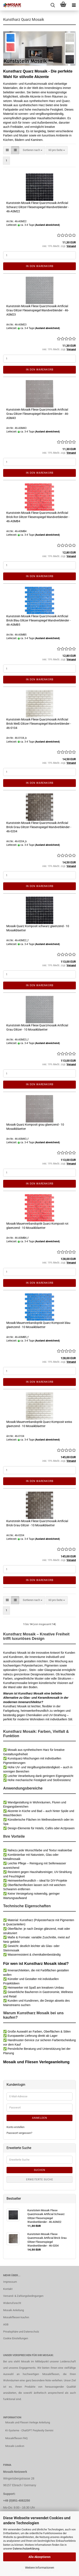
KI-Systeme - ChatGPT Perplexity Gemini (29, 2430)
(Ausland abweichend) (47, 224)
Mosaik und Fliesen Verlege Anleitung (27, 2422)
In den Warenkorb (39, 266)
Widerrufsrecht (12, 2303)
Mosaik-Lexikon (14, 2446)
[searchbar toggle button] (52, 5)
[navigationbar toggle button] (73, 5)
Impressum (10, 2281)
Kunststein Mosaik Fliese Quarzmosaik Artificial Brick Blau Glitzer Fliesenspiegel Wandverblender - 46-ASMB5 (38, 620)
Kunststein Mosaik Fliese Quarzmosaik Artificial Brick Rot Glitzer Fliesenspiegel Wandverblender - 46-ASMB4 (37, 517)
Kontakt (7, 2289)
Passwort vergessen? (19, 2133)
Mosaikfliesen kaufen (16, 2317)
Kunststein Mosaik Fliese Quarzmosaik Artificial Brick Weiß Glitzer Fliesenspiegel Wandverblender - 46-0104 (38, 724)
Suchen (39, 2170)
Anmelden (39, 2117)
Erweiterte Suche (39, 2179)
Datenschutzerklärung (26, 2548)
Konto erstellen (15, 2127)
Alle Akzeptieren (39, 2557)
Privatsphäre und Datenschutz (21, 2331)
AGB (5, 2324)
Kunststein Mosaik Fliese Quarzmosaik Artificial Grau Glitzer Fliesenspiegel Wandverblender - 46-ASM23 (37, 310)
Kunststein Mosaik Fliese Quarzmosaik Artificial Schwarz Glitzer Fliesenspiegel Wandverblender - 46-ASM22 (37, 207)
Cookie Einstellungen (15, 2338)
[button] (7, 150)
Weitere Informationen (39, 2567)
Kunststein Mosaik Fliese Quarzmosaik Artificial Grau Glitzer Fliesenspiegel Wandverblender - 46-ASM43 (37, 414)
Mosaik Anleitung (13, 2310)
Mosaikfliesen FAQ (16, 2438)
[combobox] (32, 150)
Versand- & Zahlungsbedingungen (23, 2295)
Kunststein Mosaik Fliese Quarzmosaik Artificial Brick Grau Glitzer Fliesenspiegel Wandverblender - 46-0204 (38, 827)
